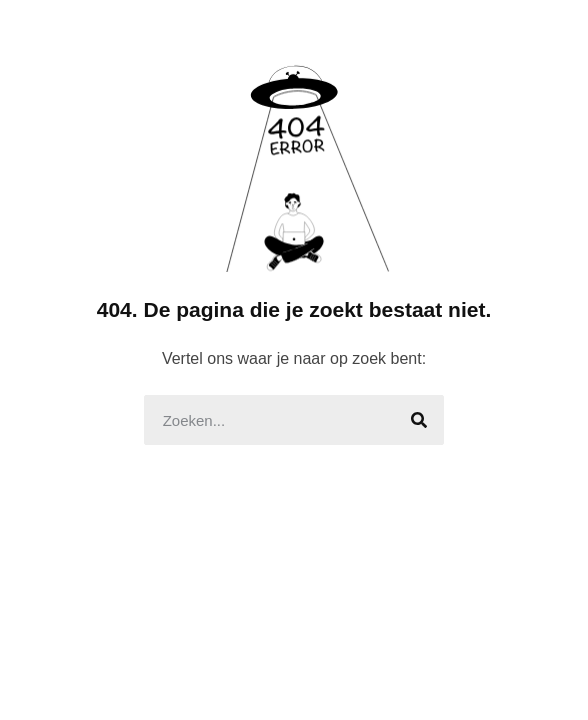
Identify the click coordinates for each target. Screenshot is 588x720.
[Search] (419, 420)
